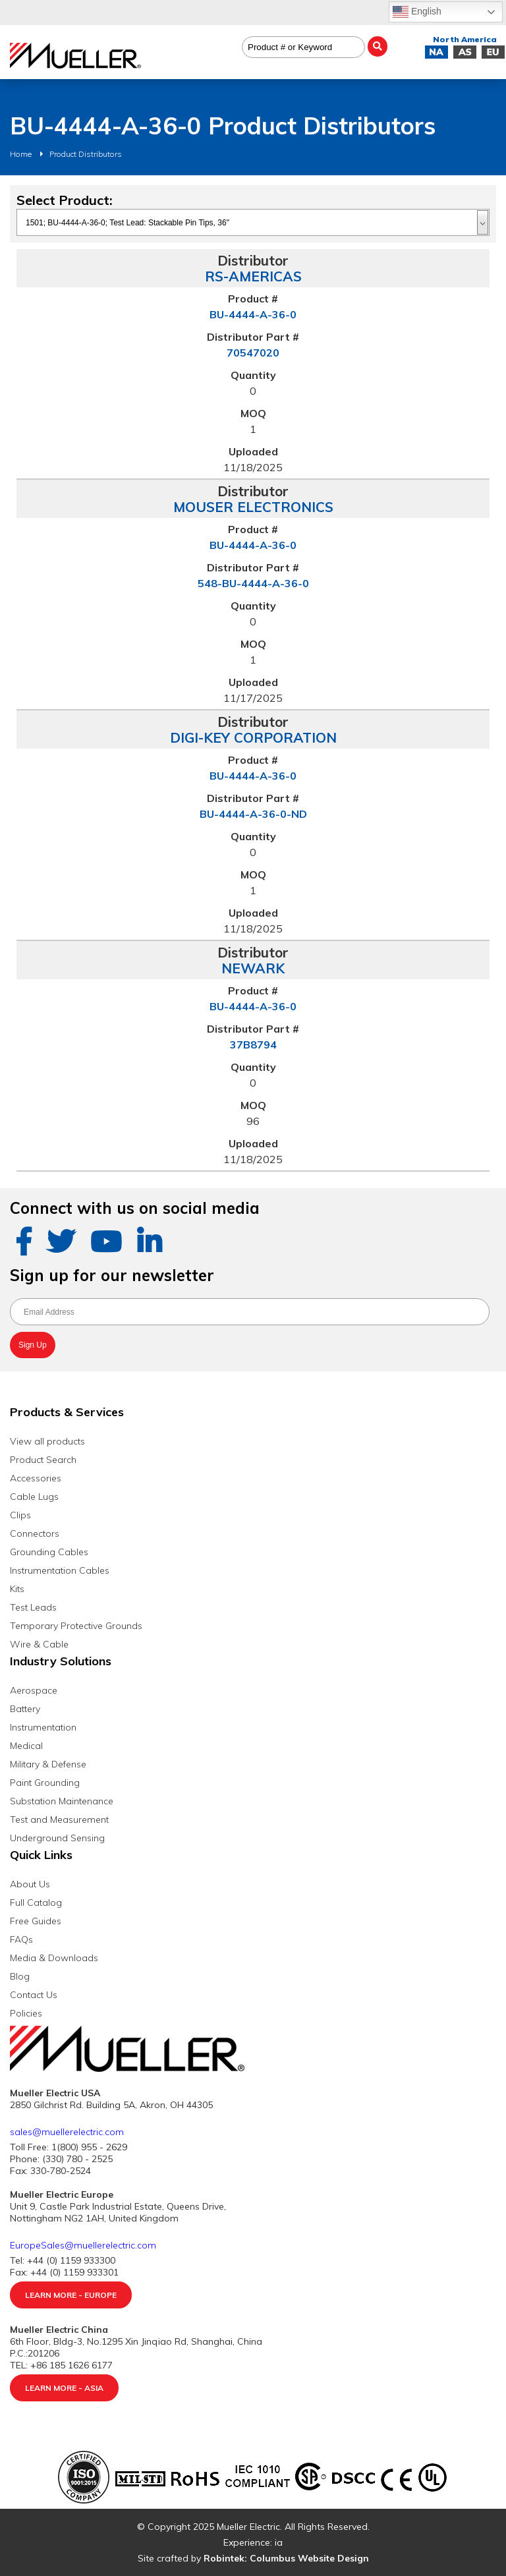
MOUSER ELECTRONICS (253, 506)
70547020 (253, 352)
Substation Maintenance (61, 1801)
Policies (26, 2013)
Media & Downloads (54, 1958)
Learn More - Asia (64, 2388)
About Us (30, 1884)
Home (21, 154)
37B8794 (253, 1044)
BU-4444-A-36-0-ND (253, 813)
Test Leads (33, 1607)
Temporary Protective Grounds (76, 1626)
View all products (47, 1441)
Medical (26, 1746)
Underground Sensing (57, 1838)
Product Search (43, 1460)
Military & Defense (48, 1764)
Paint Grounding (45, 1783)
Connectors (34, 1533)
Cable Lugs (34, 1497)
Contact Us (33, 1995)
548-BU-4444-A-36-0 (253, 583)
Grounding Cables (49, 1552)
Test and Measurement (59, 1819)
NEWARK (253, 968)
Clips (20, 1515)
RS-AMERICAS (253, 276)
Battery (25, 1709)
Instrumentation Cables (59, 1570)
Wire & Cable (39, 1644)
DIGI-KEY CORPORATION (253, 737)
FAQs (21, 1939)
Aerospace (33, 1690)
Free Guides (35, 1921)
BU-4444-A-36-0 (253, 314)
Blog (20, 1976)
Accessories (35, 1478)
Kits (17, 1589)
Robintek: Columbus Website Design (286, 2558)
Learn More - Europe (71, 2295)
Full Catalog (36, 1902)
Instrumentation (43, 1727)
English (417, 12)
